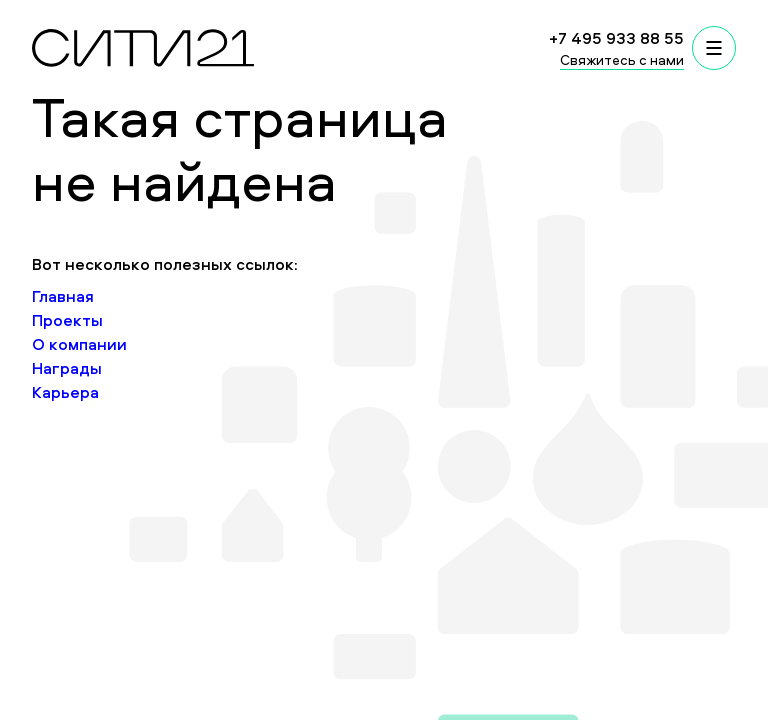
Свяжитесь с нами (622, 59)
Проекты (67, 320)
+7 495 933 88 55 (616, 38)
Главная (63, 296)
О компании (79, 344)
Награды (67, 368)
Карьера (65, 392)
